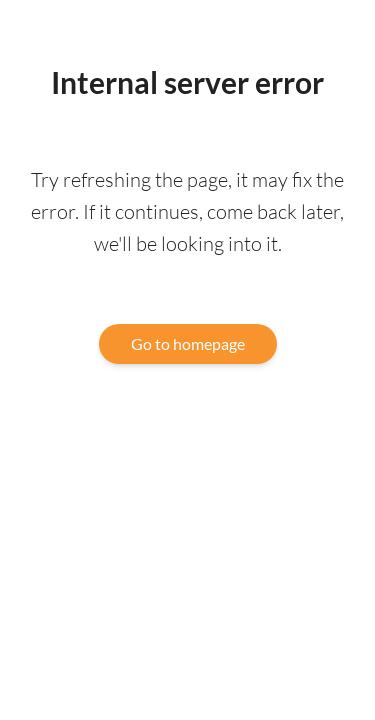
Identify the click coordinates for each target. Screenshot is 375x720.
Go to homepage (188, 343)
